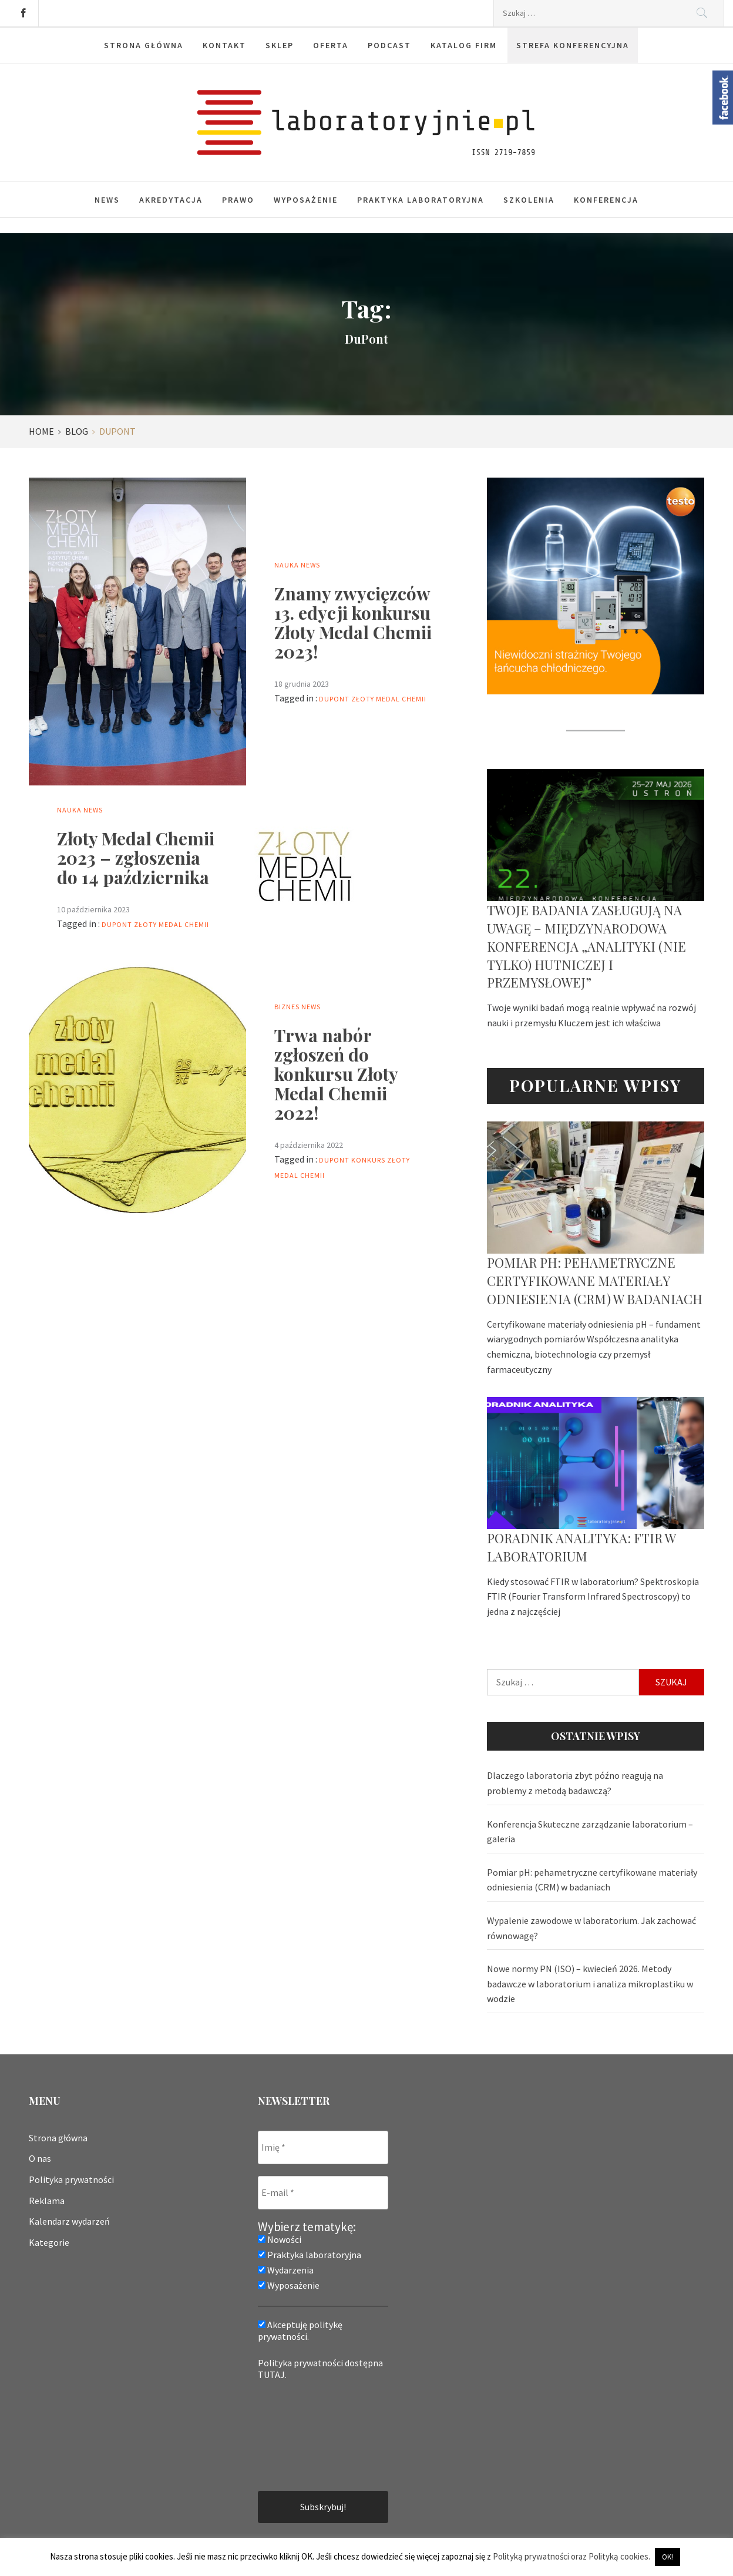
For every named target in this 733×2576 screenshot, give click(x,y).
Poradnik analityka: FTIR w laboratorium (581, 1547)
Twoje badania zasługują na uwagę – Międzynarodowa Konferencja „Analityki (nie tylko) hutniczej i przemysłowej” (586, 946)
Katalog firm (464, 45)
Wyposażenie (306, 199)
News (107, 199)
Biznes (287, 1006)
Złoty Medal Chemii (388, 698)
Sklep (279, 45)
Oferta (330, 45)
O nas (40, 2158)
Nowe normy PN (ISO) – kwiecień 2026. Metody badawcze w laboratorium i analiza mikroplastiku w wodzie (590, 1983)
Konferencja (606, 199)
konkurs (368, 1160)
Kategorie (49, 2242)
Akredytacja (171, 199)
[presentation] (306, 2434)
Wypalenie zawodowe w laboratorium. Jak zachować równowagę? (591, 1928)
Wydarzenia (286, 2270)
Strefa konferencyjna (572, 45)
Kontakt (224, 45)
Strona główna (143, 45)
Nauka (286, 564)
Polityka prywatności (71, 2179)
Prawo (238, 199)
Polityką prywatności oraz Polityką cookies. (571, 2556)
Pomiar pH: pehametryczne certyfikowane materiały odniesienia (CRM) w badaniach (594, 1281)
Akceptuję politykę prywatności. (300, 2330)
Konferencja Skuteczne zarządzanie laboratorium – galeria (590, 1831)
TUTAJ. (272, 2374)
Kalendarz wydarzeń (69, 2221)
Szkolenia (528, 199)
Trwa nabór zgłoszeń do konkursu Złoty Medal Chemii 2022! (336, 1073)
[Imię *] (323, 2147)
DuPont (334, 698)
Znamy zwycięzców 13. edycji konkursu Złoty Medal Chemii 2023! (353, 622)
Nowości (279, 2239)
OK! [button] (667, 2557)
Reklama (47, 2200)
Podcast (389, 45)
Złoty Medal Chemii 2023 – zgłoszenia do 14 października (135, 858)
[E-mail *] (323, 2192)
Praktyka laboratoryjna (420, 199)
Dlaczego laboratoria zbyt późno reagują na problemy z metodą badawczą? (575, 1782)
